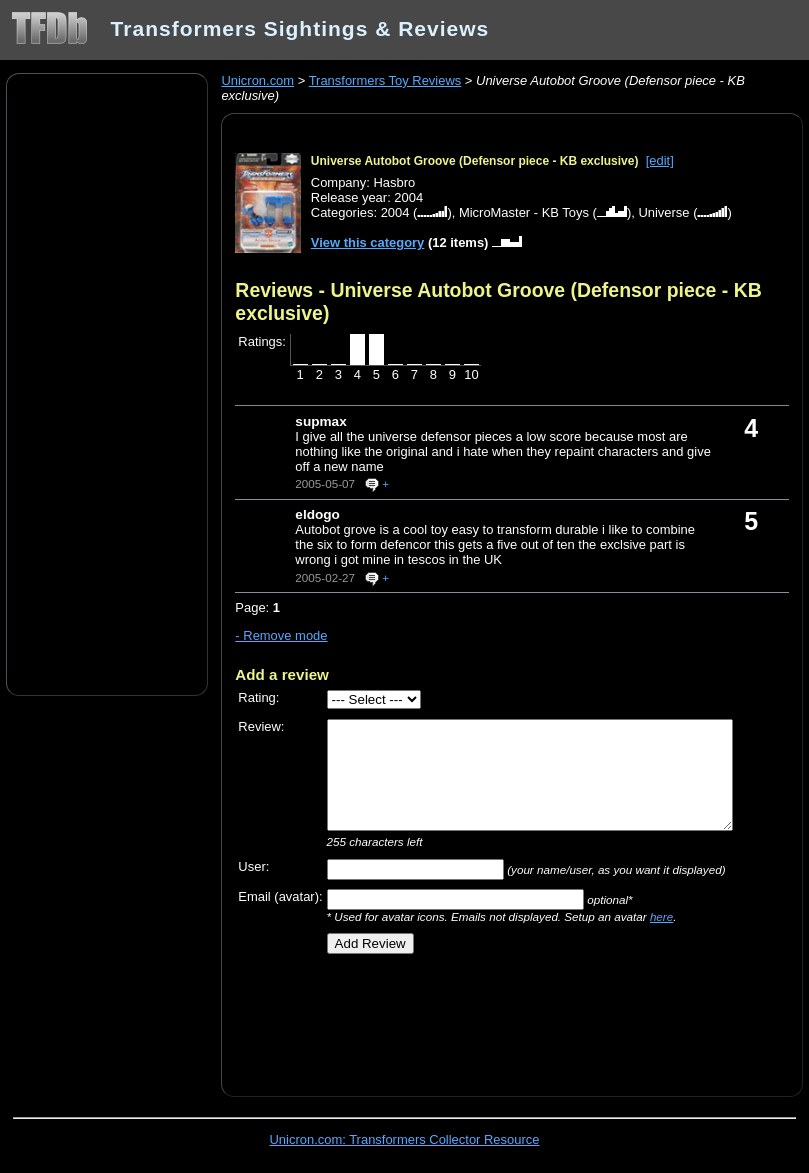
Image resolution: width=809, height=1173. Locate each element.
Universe (663, 212)
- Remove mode (281, 635)
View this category (368, 242)
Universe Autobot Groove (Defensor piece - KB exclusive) (475, 161)
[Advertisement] (107, 383)
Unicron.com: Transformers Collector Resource (405, 1139)
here (661, 916)
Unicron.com (257, 80)
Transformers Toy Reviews (385, 80)
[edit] (660, 160)
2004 (395, 212)
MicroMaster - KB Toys (524, 212)
